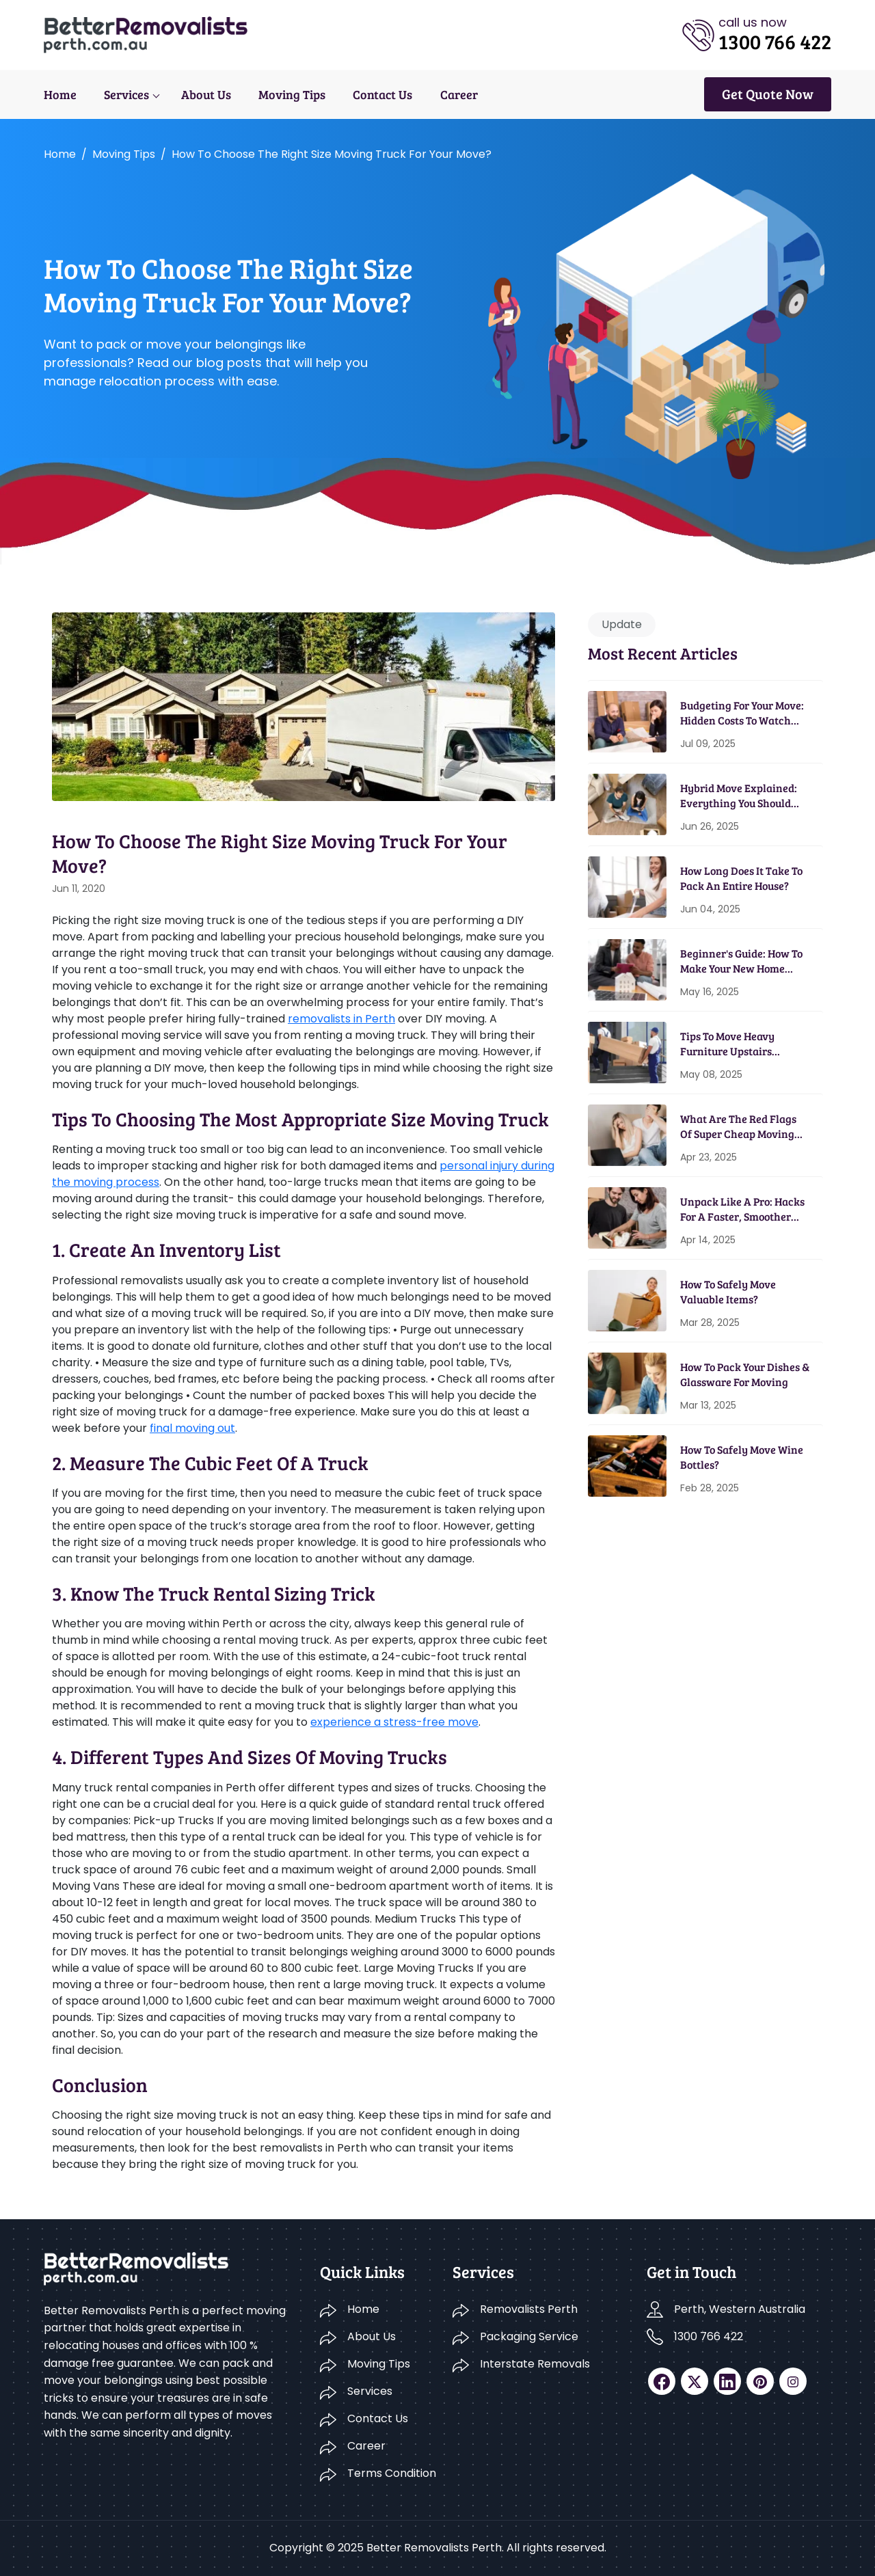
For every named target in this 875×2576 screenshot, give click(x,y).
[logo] (145, 34)
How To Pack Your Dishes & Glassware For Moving (744, 1374)
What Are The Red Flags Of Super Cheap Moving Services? (738, 1126)
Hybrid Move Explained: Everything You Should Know (738, 796)
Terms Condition (391, 2473)
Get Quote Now (767, 93)
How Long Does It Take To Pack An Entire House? (741, 878)
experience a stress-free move (394, 1722)
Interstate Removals (535, 2364)
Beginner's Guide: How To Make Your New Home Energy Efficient (741, 961)
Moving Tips (291, 94)
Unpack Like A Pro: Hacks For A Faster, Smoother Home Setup (742, 1209)
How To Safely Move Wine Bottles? (741, 1457)
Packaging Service (529, 2336)
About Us (206, 94)
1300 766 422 (708, 2336)
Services (126, 94)
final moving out (192, 1428)
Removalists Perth (529, 2309)
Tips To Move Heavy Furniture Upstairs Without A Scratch (727, 1044)
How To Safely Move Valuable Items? (728, 1291)
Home (60, 94)
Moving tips (123, 154)
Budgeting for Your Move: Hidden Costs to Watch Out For (742, 713)
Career (458, 94)
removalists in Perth (341, 1019)
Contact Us (382, 94)
